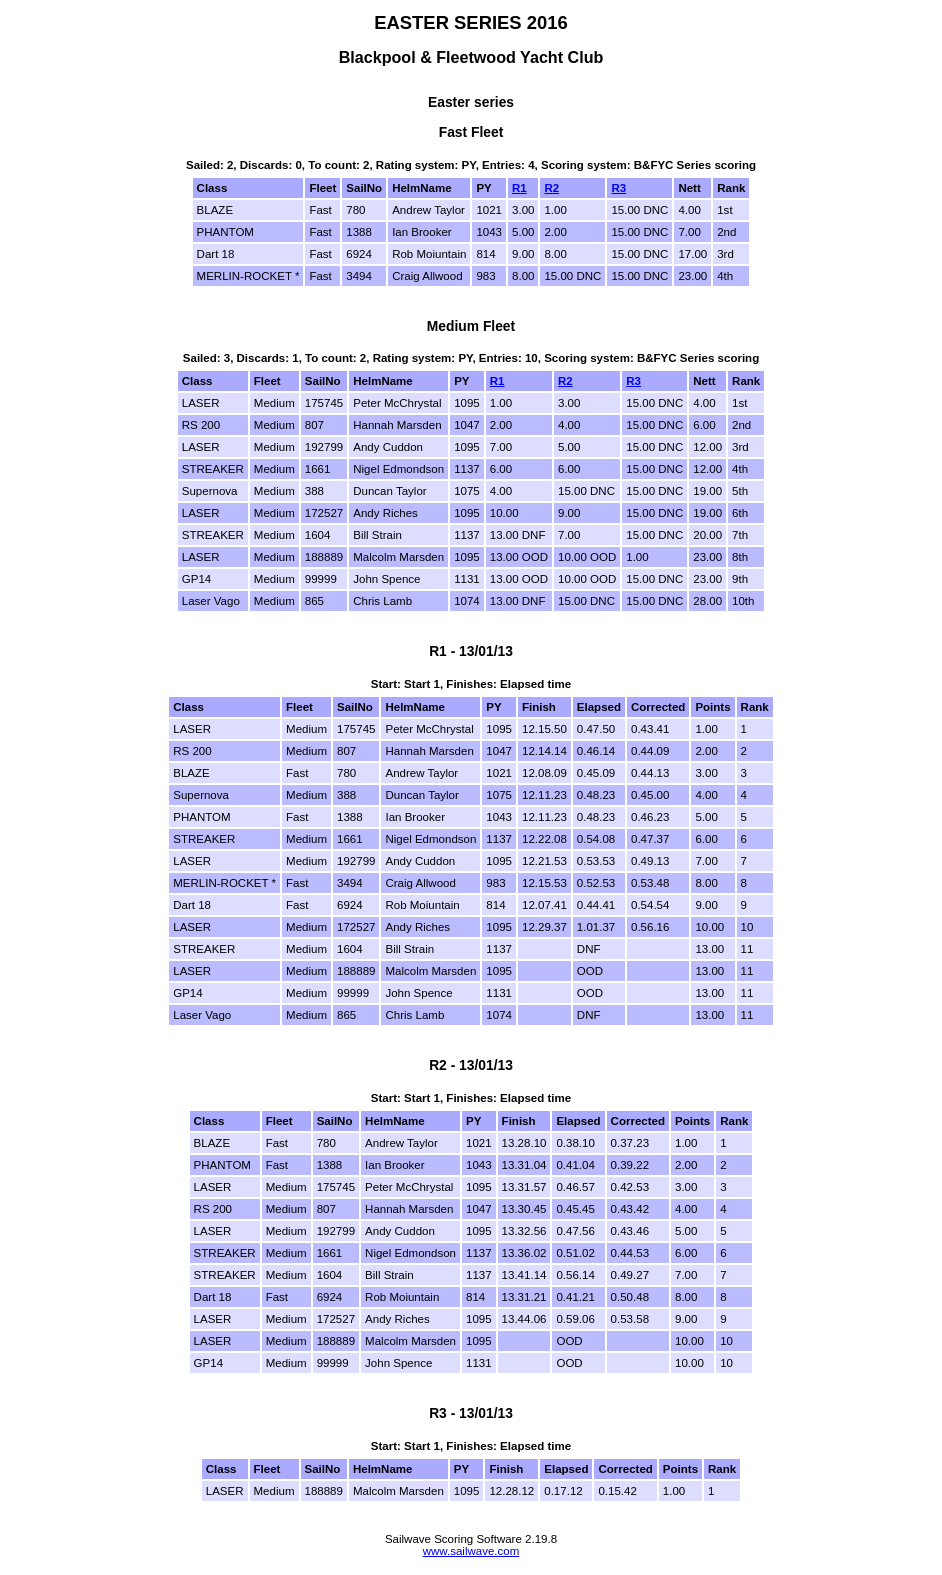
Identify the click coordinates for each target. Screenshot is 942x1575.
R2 (551, 188)
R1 (519, 188)
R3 (618, 188)
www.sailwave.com (471, 1551)
